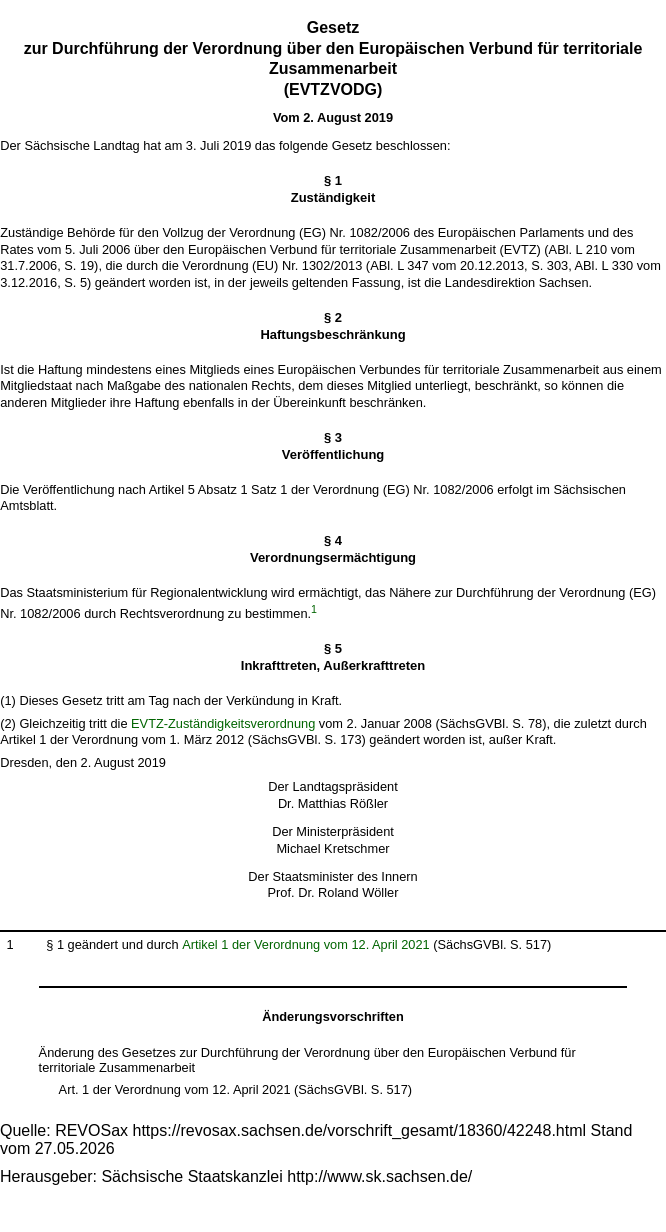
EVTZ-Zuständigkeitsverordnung (223, 723)
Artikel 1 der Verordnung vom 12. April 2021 (306, 944)
